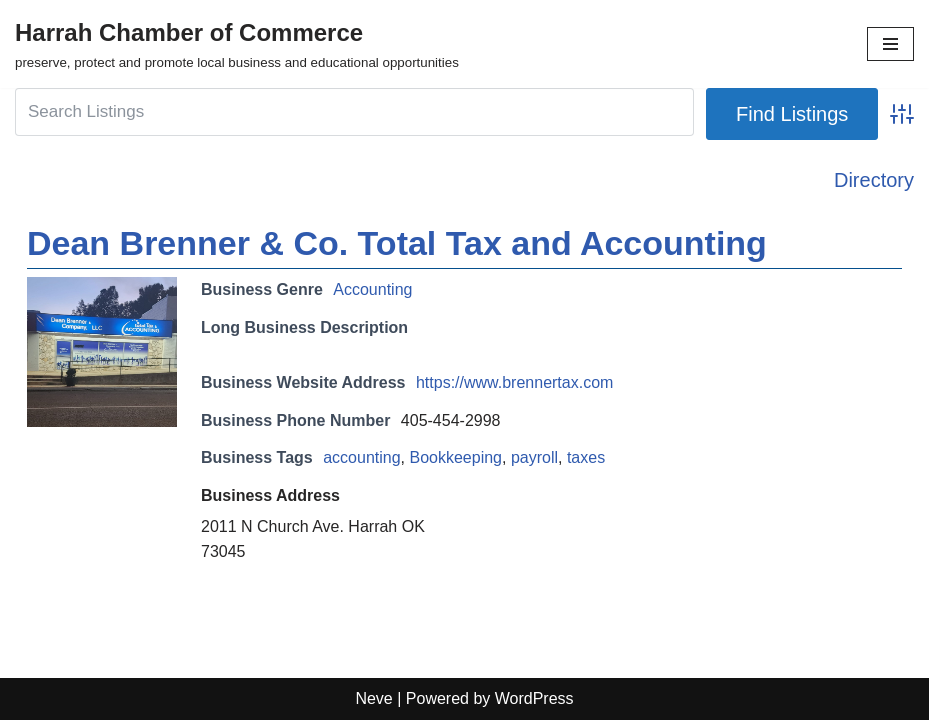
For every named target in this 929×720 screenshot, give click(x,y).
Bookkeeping (455, 457)
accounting (361, 457)
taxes (586, 457)
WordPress (534, 698)
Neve (373, 698)
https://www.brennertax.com (514, 382)
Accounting (372, 289)
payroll (534, 457)
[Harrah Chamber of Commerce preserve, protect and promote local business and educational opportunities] (237, 44)
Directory (874, 180)
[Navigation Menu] (890, 44)
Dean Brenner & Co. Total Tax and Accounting (397, 243)
